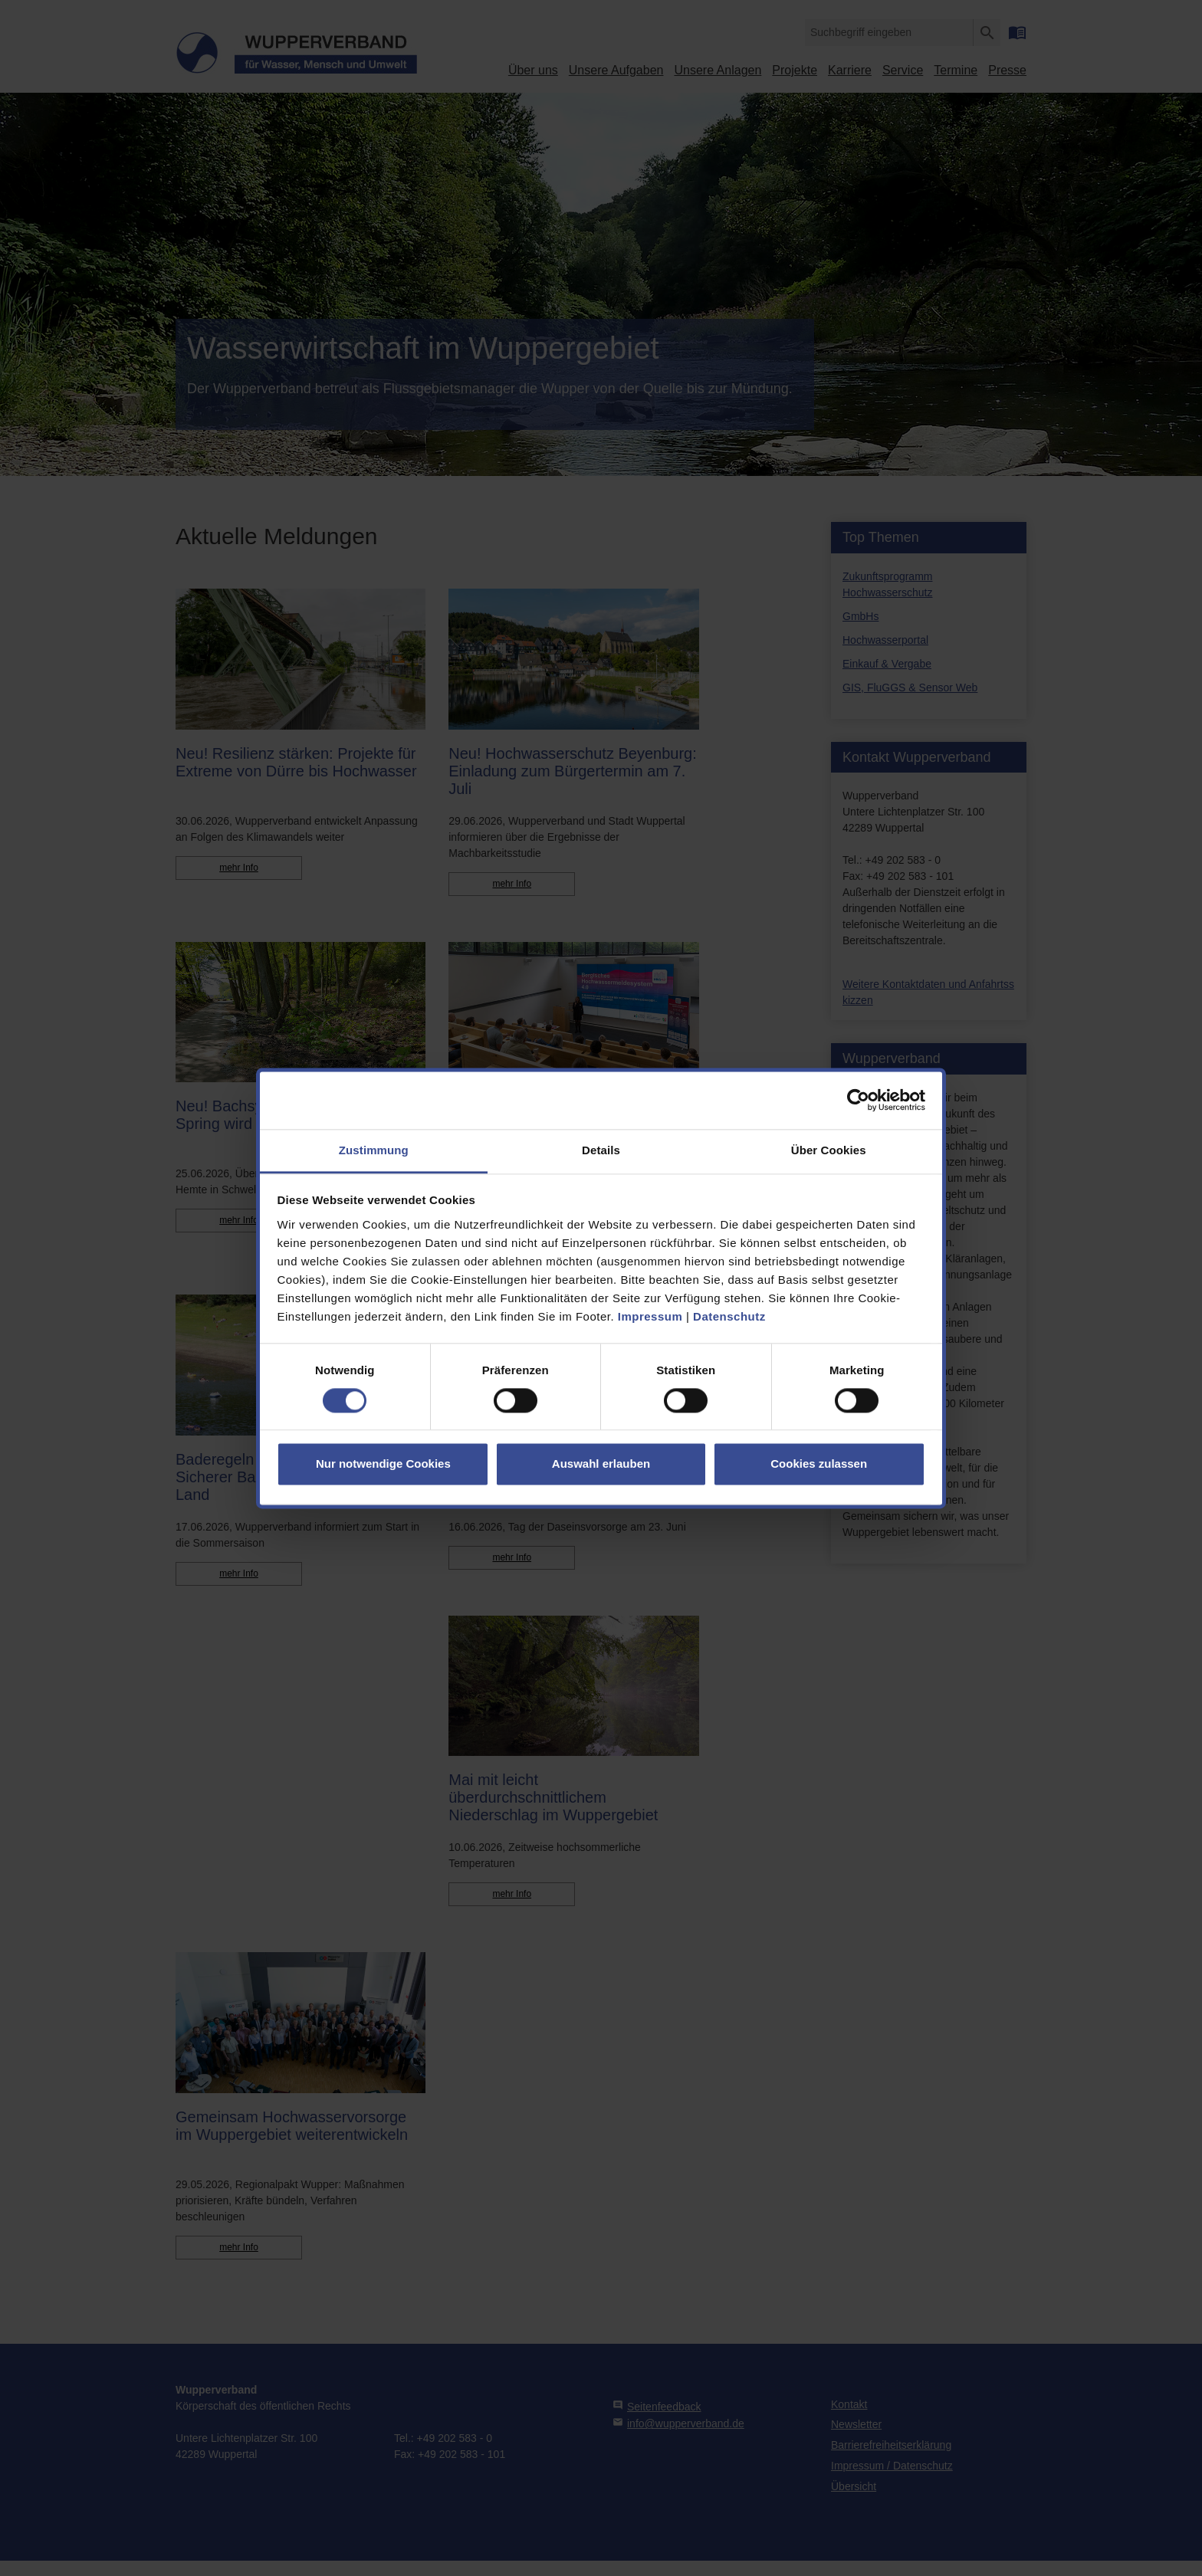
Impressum (650, 1316)
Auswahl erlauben (601, 1464)
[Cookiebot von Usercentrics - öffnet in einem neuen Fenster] (858, 1099)
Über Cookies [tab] (828, 1150)
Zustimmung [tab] (374, 1150)
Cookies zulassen (818, 1464)
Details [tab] (601, 1150)
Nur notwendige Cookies (383, 1464)
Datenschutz (729, 1316)
